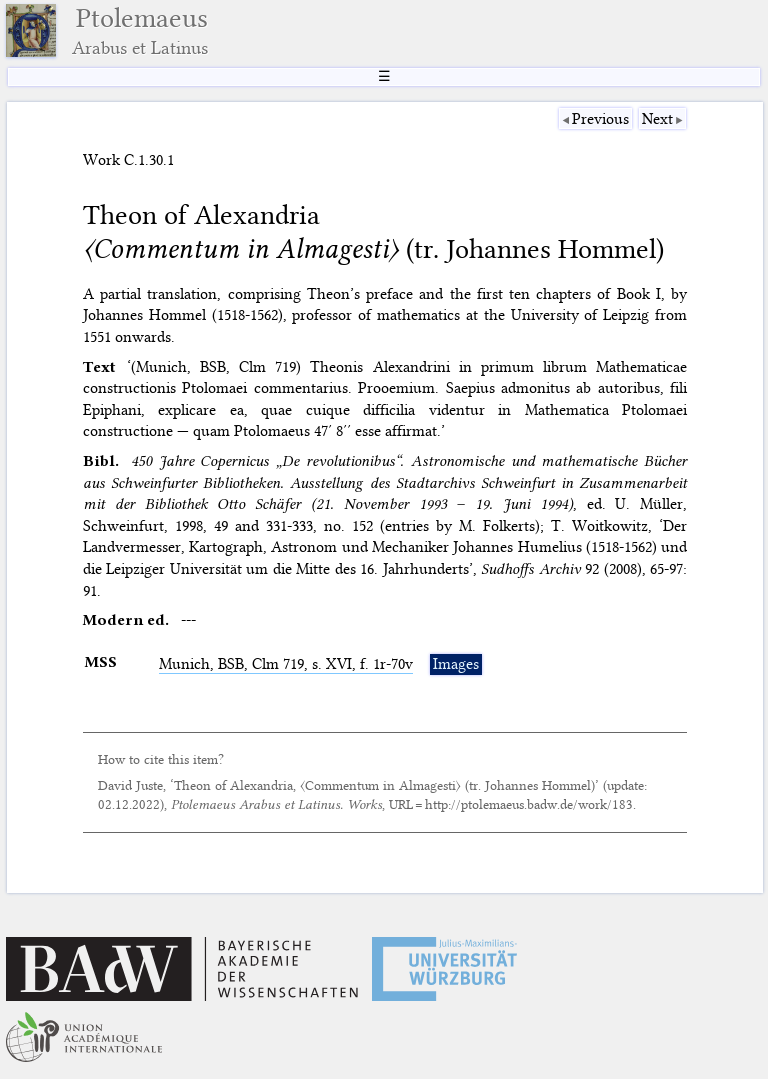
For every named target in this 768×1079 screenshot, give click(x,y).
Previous (600, 119)
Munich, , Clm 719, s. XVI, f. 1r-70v (286, 664)
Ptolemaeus (140, 30)
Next (657, 119)
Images (456, 664)
